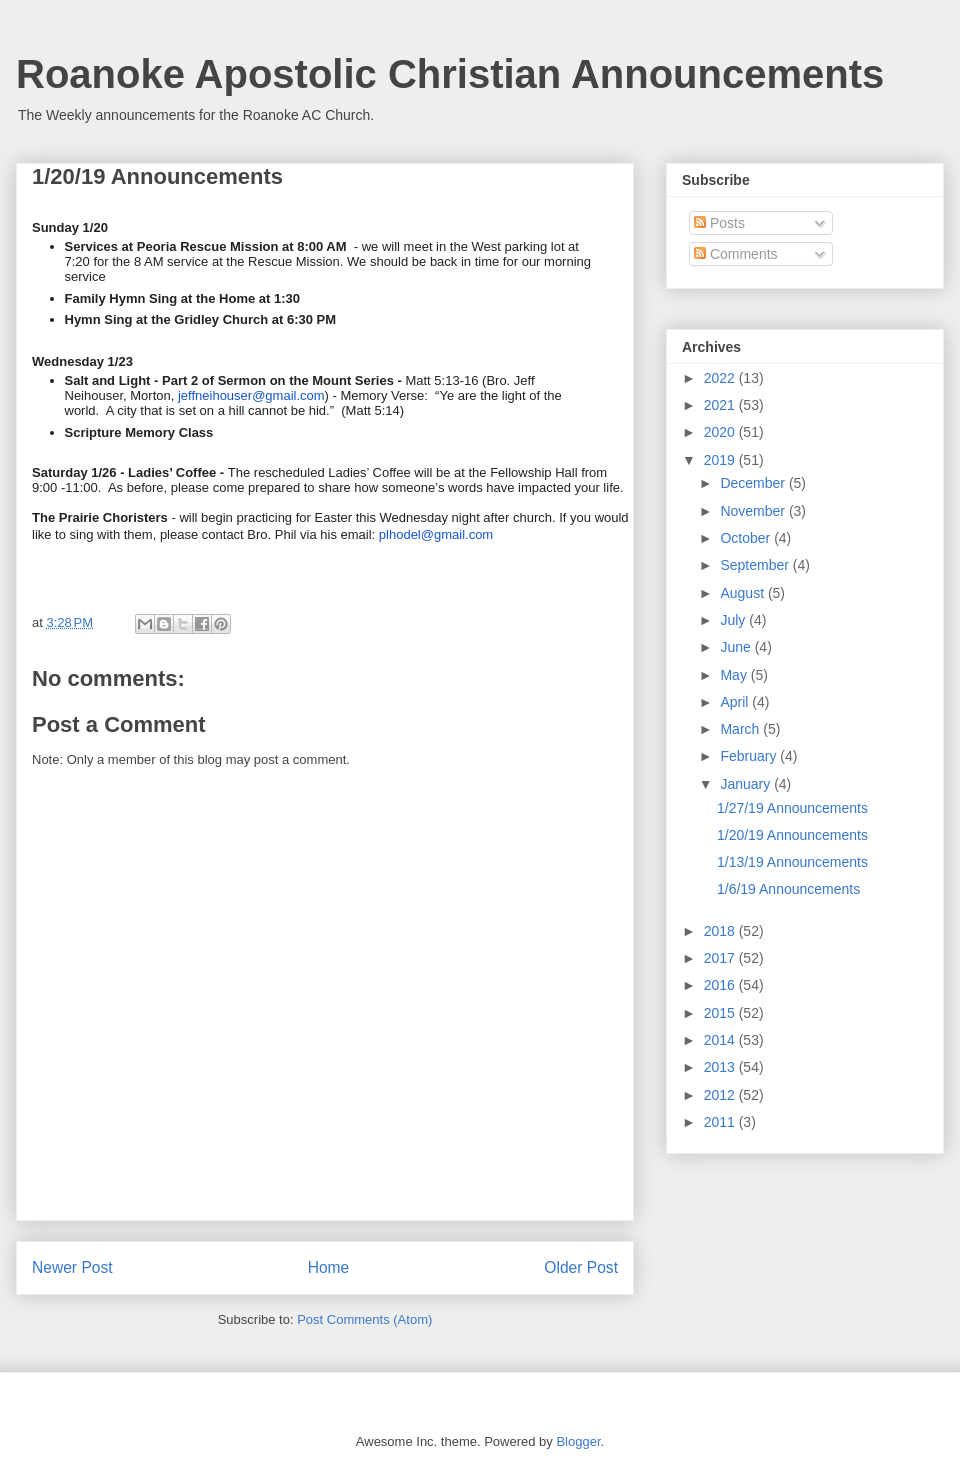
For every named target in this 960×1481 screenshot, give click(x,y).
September (756, 565)
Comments (736, 254)
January (747, 784)
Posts (719, 223)
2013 (721, 1067)
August (743, 593)
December (754, 483)
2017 (721, 958)
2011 (721, 1122)
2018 (721, 931)
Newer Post (72, 1267)
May (735, 675)
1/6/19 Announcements (788, 889)
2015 (721, 1013)
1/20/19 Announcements (792, 835)
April (736, 702)
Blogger (578, 1441)
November (754, 511)
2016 (721, 985)
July (734, 620)
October (747, 538)
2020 (721, 432)
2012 (721, 1095)
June (737, 647)
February (750, 756)
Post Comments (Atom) (364, 1319)
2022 (721, 378)
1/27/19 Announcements (792, 808)
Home (329, 1267)
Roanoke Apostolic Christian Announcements (450, 74)
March (741, 729)
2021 (721, 405)
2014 (721, 1040)
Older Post (581, 1267)
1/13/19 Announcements (792, 862)
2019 (721, 460)
